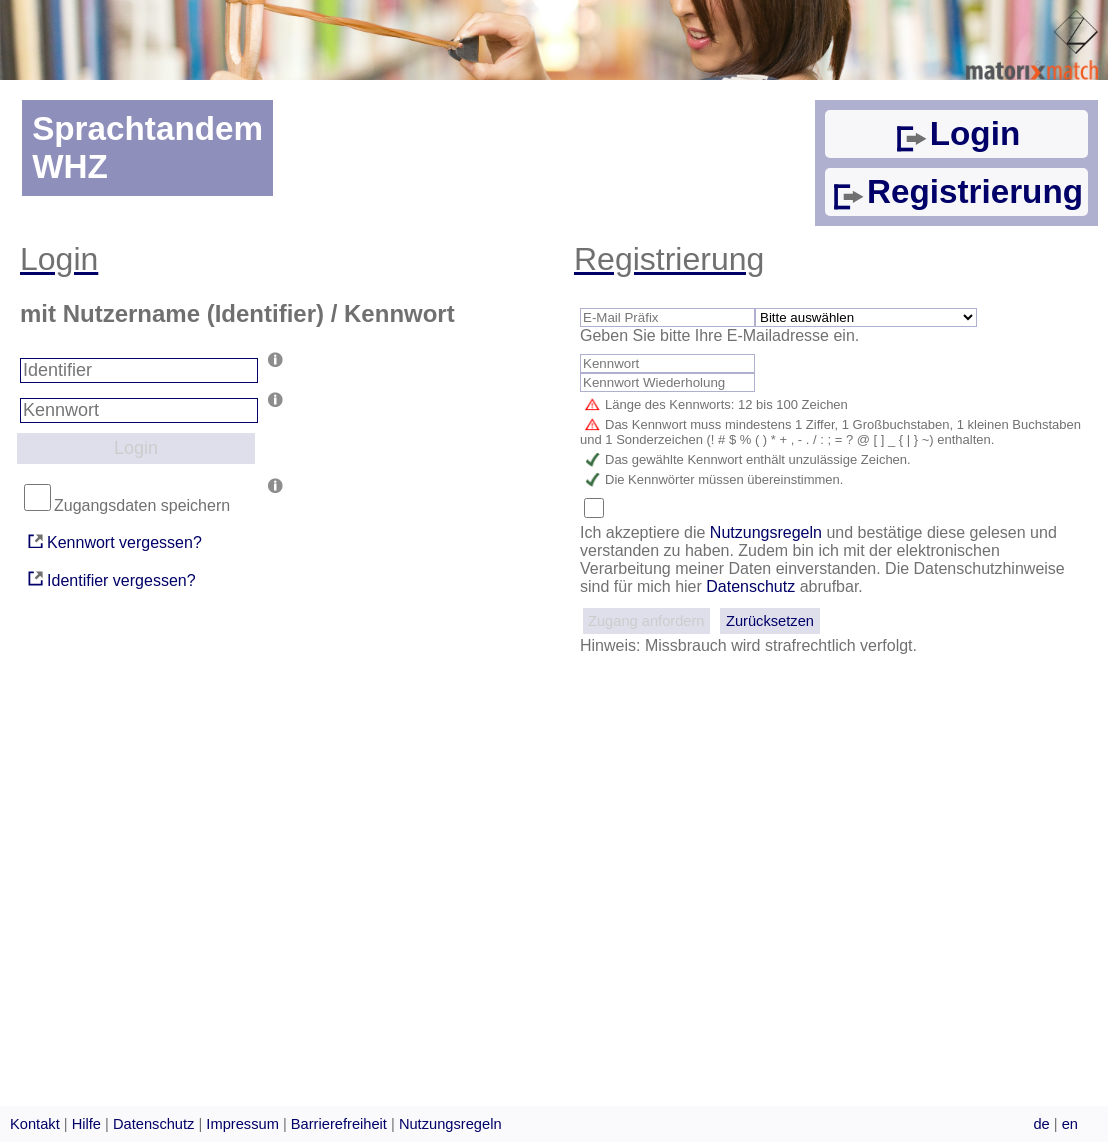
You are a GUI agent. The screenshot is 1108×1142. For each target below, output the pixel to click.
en (1070, 1124)
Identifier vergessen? (110, 578)
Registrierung (956, 191)
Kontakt (35, 1124)
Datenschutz (750, 586)
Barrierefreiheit (339, 1124)
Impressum (242, 1124)
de (1041, 1124)
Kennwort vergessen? (113, 541)
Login (956, 133)
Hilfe (86, 1124)
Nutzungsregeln (768, 532)
